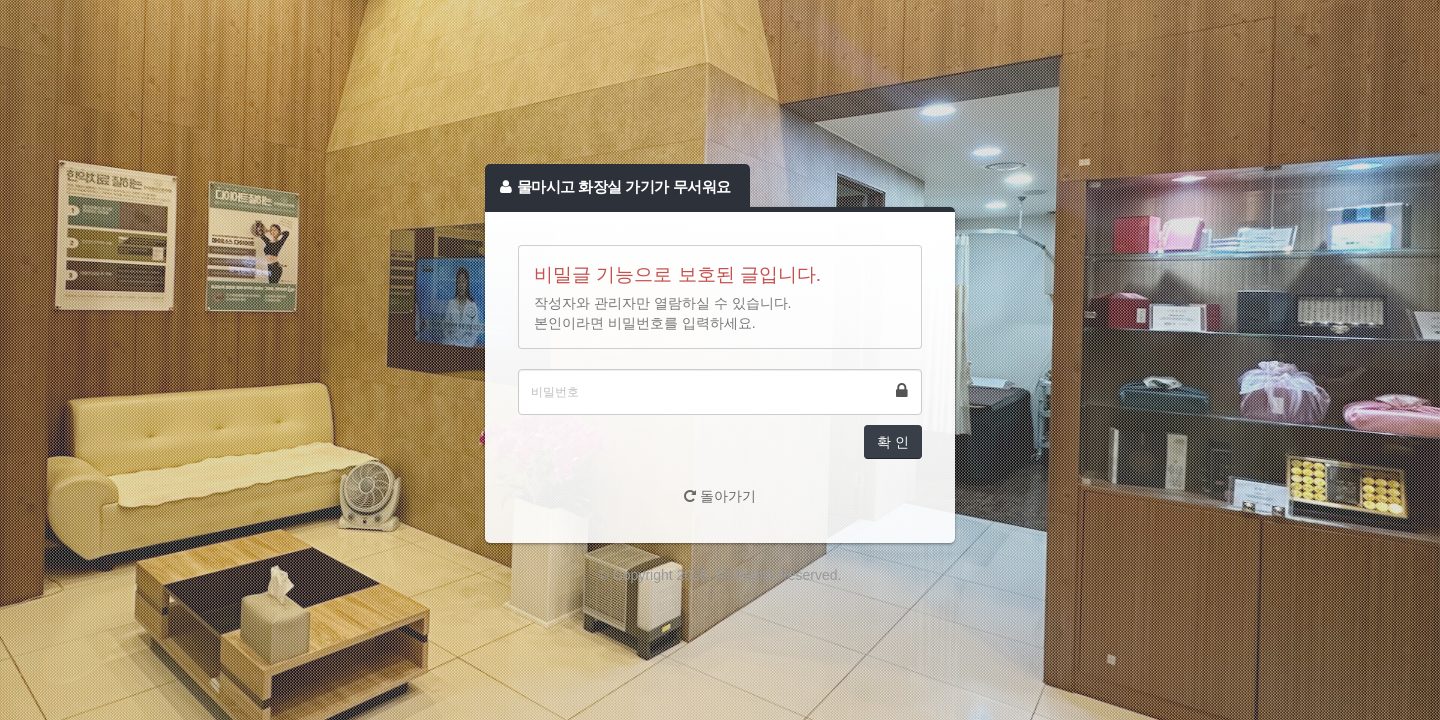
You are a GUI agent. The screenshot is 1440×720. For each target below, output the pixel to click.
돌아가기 (720, 496)
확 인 (893, 442)
